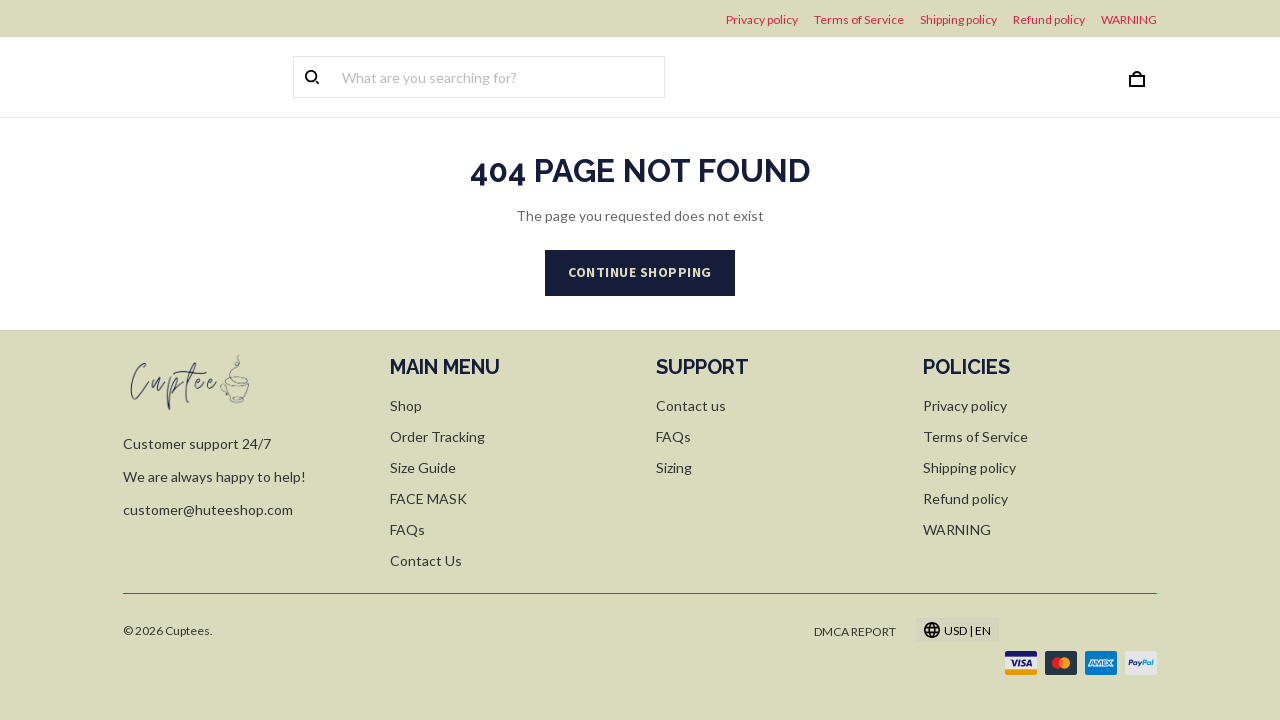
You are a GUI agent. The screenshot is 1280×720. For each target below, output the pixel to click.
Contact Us (426, 560)
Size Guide (423, 467)
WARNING (1129, 19)
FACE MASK (428, 498)
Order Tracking (437, 436)
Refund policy (1049, 19)
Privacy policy (762, 19)
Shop (406, 405)
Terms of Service (859, 19)
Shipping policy (958, 19)
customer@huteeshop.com (208, 509)
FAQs (407, 529)
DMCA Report (855, 631)
